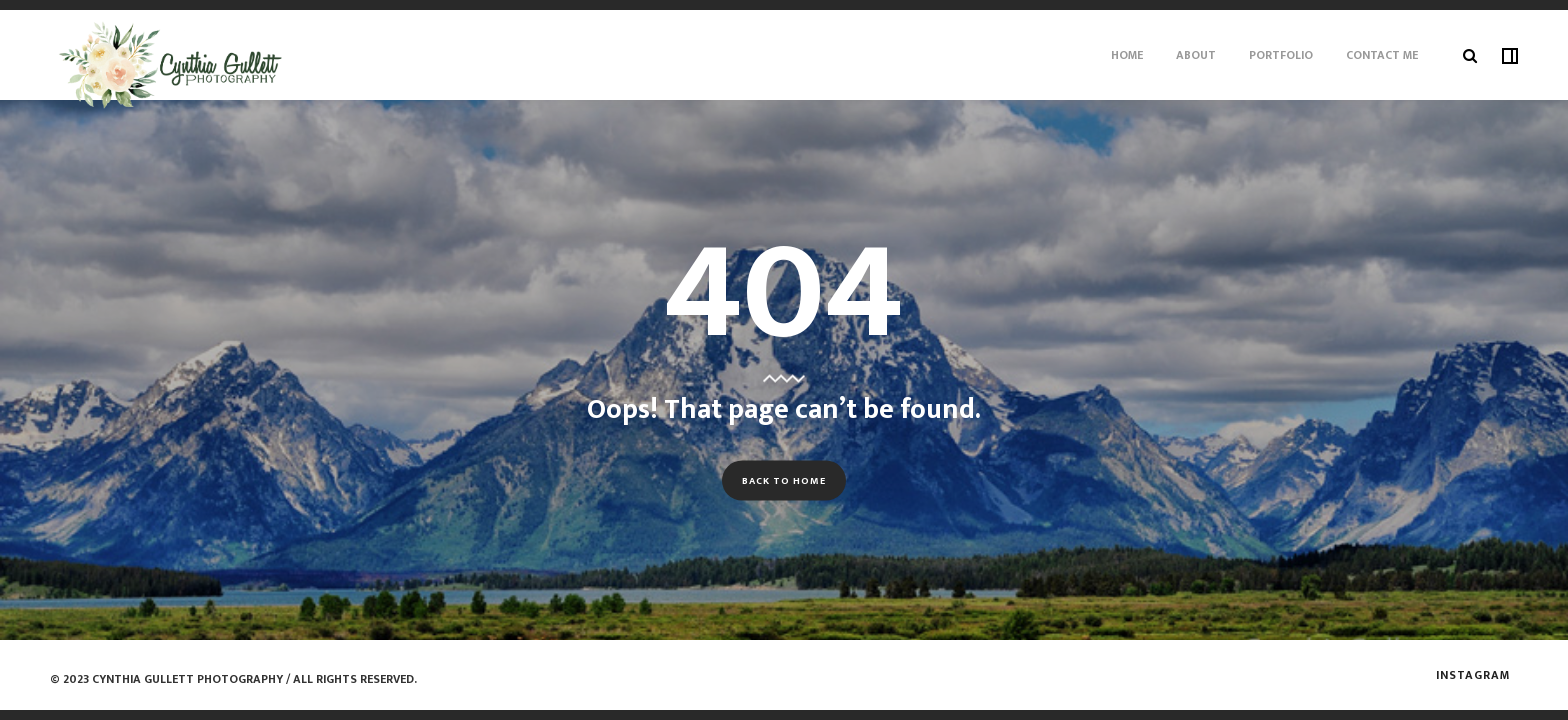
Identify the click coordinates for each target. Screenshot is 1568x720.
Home (1127, 55)
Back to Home (784, 480)
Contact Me (1382, 55)
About (1196, 55)
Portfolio (1281, 55)
